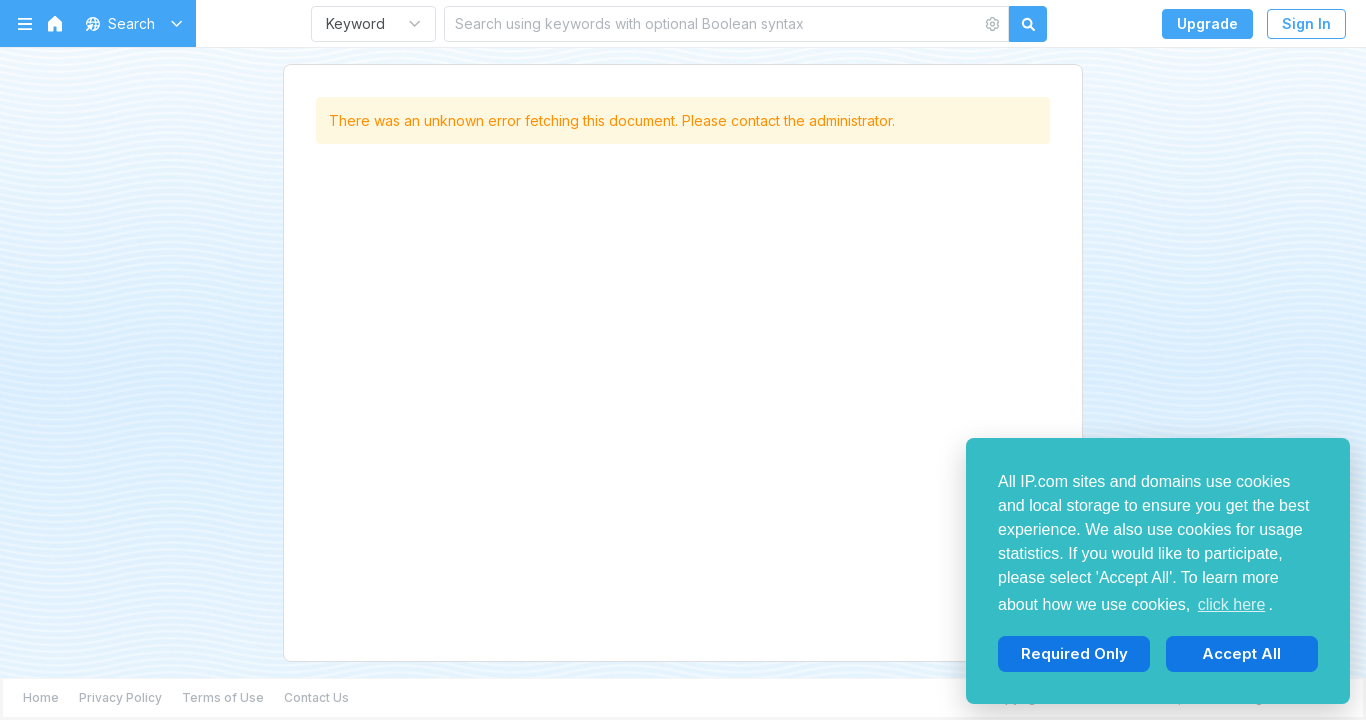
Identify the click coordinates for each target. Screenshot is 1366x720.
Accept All (1241, 653)
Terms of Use (223, 697)
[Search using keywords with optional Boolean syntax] (713, 23)
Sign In (1306, 23)
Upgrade (1207, 23)
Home (41, 697)
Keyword (355, 23)
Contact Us (316, 697)
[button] (130, 23)
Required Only (1074, 653)
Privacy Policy (120, 697)
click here (1232, 604)
